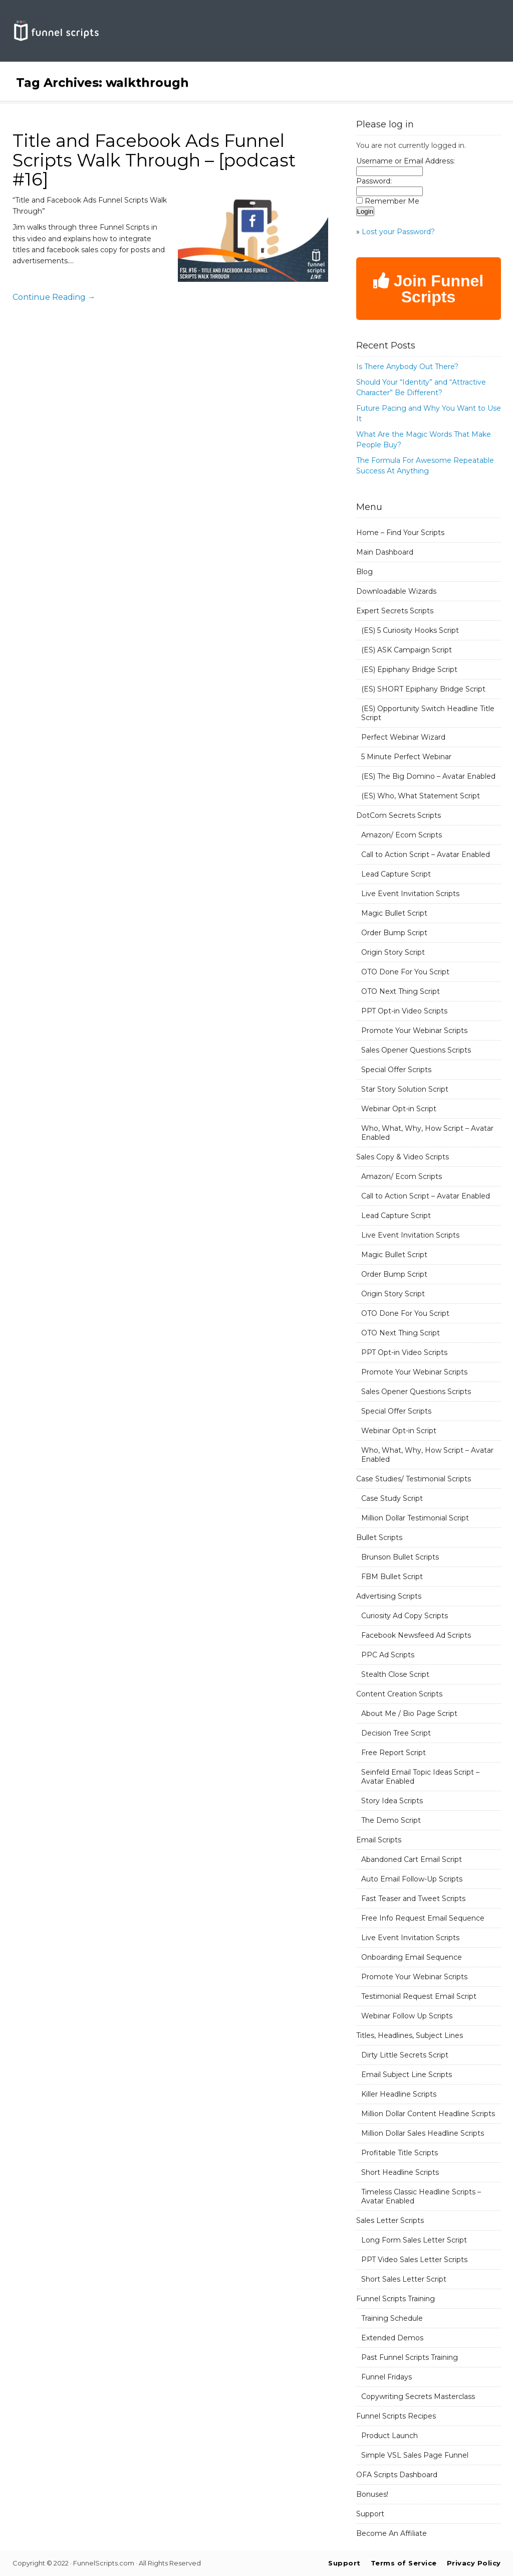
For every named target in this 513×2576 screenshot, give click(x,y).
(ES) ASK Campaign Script (406, 649)
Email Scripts (378, 1839)
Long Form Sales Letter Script (414, 2240)
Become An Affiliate (391, 2533)
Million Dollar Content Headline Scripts (428, 2113)
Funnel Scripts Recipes (396, 2416)
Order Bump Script (394, 932)
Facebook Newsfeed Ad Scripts (416, 1635)
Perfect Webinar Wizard (403, 737)
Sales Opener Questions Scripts (416, 1050)
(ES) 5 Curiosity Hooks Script (410, 630)
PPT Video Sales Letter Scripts (414, 2259)
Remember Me (392, 201)
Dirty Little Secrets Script (404, 2054)
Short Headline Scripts (400, 2172)
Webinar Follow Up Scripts (406, 2015)
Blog (364, 571)
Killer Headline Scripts (398, 2094)
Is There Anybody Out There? (407, 366)
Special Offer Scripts (396, 1069)
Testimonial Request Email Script (418, 1996)
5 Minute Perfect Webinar (406, 756)
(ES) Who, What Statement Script (420, 795)
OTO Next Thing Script (400, 991)
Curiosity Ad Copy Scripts (404, 1615)
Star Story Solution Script (404, 1089)
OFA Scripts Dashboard (396, 2474)
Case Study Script (392, 1498)
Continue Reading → (54, 297)
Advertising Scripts (388, 1596)
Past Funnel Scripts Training (409, 2357)
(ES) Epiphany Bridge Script (409, 669)
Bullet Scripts (379, 1537)
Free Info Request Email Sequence (422, 1918)
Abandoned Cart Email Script (411, 1859)
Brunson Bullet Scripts (400, 1557)
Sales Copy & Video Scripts (402, 1156)
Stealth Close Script (395, 1674)
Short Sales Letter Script (403, 2279)
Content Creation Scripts (399, 1693)
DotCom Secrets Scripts (398, 815)
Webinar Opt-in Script (398, 1108)
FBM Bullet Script (392, 1576)
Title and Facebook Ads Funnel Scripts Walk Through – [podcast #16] (154, 160)
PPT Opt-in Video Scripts (404, 1010)
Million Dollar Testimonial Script (415, 1517)
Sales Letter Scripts (390, 2220)
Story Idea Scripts (392, 1800)
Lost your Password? (398, 231)
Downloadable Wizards (396, 591)
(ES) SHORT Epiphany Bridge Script (423, 689)
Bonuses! (372, 2494)
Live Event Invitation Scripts (410, 893)
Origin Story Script (393, 952)
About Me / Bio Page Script (409, 1713)
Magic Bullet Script (394, 913)
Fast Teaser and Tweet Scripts (413, 1898)
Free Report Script (393, 1752)
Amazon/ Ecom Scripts (401, 834)
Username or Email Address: (405, 160)
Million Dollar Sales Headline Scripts (422, 2133)
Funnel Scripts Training (395, 2298)
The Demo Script (391, 1820)
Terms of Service (404, 2563)
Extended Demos (392, 2337)
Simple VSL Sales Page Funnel (414, 2455)
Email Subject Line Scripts (406, 2074)
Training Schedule (392, 2318)
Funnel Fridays (386, 2376)
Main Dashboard (384, 552)
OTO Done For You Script (405, 971)
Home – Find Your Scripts (400, 532)
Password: (374, 181)
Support (370, 2513)
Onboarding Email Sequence (411, 1957)
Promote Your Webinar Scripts (414, 1030)
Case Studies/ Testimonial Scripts (413, 1478)
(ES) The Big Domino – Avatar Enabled (428, 776)
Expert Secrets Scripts (394, 610)
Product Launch (389, 2435)
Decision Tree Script (396, 1733)
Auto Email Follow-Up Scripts (411, 1878)
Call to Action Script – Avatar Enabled (425, 854)
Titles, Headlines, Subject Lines (409, 2035)
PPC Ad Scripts (387, 1654)
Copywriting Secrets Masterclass (418, 2396)
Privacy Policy (474, 2563)
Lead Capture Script (396, 874)
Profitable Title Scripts (399, 2152)
